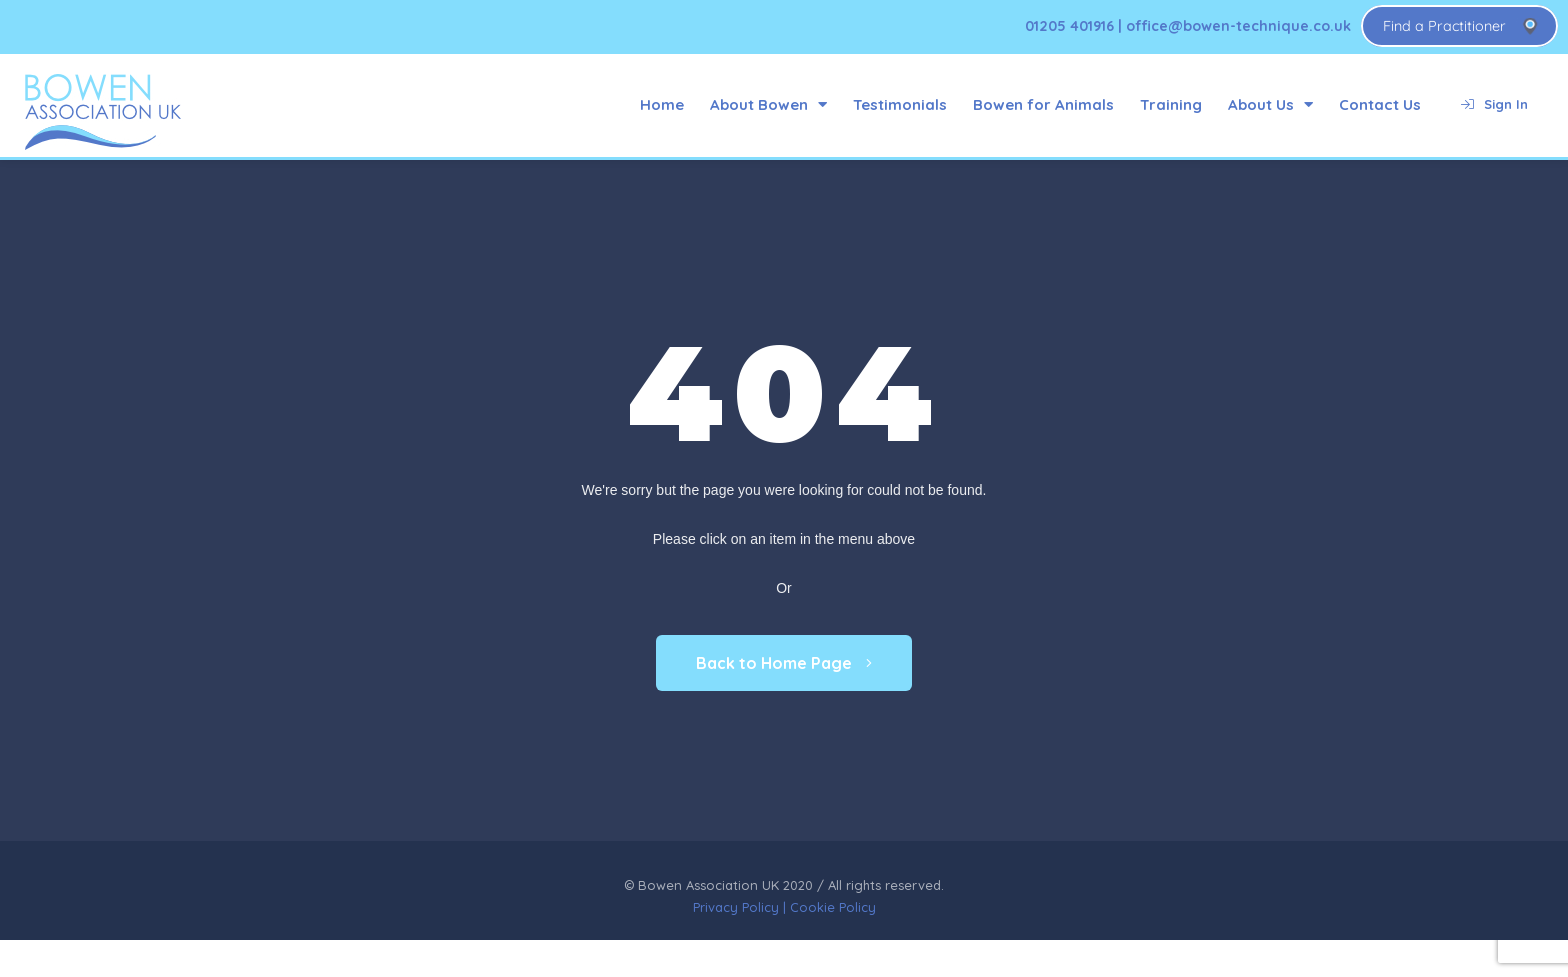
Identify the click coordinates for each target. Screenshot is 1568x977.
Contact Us (1380, 104)
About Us (1270, 104)
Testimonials (900, 104)
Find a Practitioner (1444, 26)
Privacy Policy (736, 907)
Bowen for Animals (1043, 104)
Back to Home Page (784, 663)
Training (1171, 104)
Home (662, 104)
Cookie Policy (833, 907)
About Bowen (768, 104)
